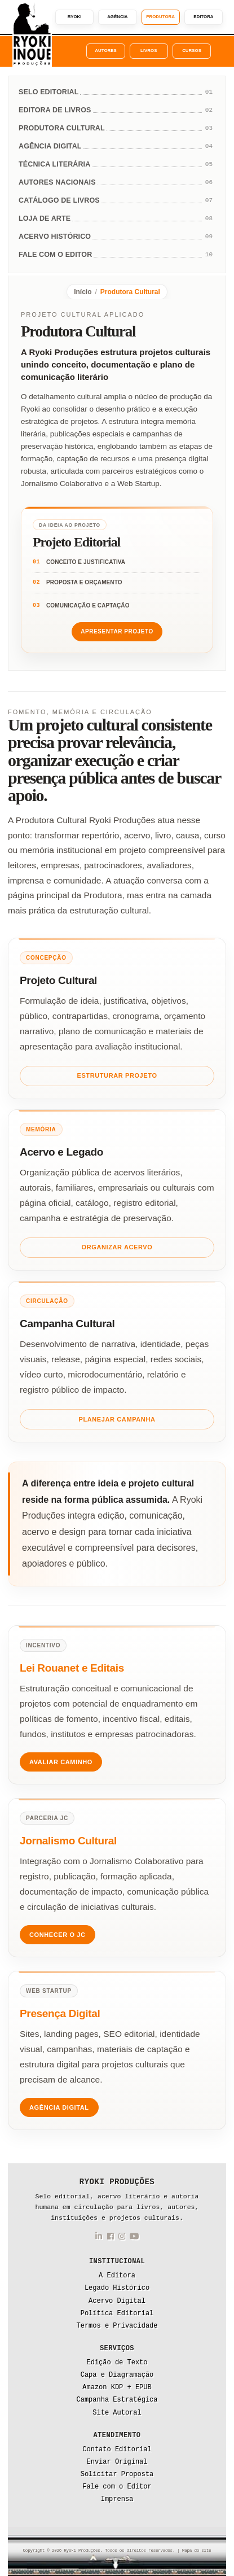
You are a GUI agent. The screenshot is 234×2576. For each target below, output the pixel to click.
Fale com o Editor (116, 2487)
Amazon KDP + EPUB (116, 2387)
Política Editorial (117, 2313)
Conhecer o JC (57, 1934)
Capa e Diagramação (117, 2375)
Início (82, 291)
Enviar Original (116, 2462)
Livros (148, 50)
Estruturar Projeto (117, 1075)
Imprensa (117, 2499)
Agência (117, 16)
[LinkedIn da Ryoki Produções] (99, 2238)
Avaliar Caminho (60, 1762)
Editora (203, 16)
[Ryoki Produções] (32, 34)
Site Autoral (116, 2413)
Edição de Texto (116, 2363)
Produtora (160, 16)
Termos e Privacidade (116, 2326)
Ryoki (75, 16)
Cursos (191, 50)
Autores (105, 50)
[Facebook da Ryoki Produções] (110, 2238)
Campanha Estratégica (116, 2400)
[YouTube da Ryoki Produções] (134, 2238)
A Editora (117, 2276)
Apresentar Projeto (117, 631)
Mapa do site (196, 2550)
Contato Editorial (116, 2449)
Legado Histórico (117, 2288)
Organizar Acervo (117, 1247)
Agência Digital (59, 2107)
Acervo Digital (117, 2301)
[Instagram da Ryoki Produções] (121, 2238)
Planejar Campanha (117, 1419)
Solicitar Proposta (117, 2474)
